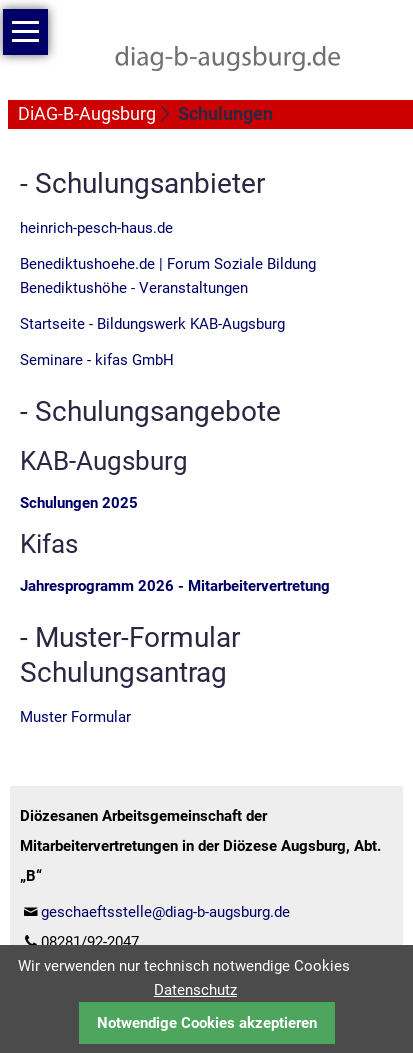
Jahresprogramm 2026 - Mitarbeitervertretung (175, 586)
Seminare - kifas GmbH (97, 360)
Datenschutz (195, 990)
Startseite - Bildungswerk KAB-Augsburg (152, 324)
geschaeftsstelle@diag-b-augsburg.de (165, 912)
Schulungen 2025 (79, 503)
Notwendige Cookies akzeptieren (207, 1023)
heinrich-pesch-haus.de (96, 228)
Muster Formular (75, 717)
